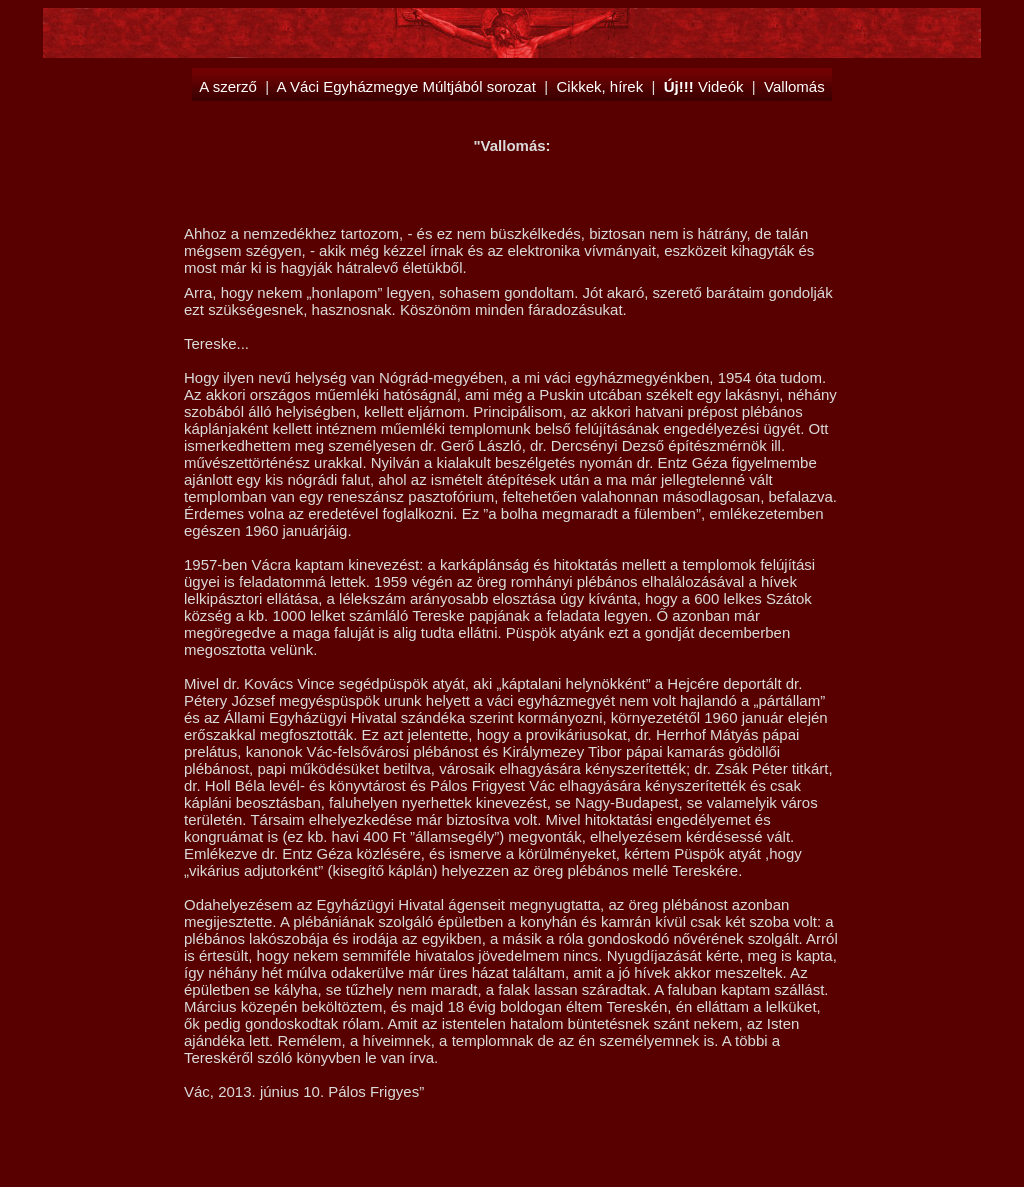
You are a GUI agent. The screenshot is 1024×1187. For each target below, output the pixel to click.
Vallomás (794, 86)
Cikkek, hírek (599, 86)
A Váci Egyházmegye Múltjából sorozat (406, 86)
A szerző (228, 86)
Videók (704, 86)
